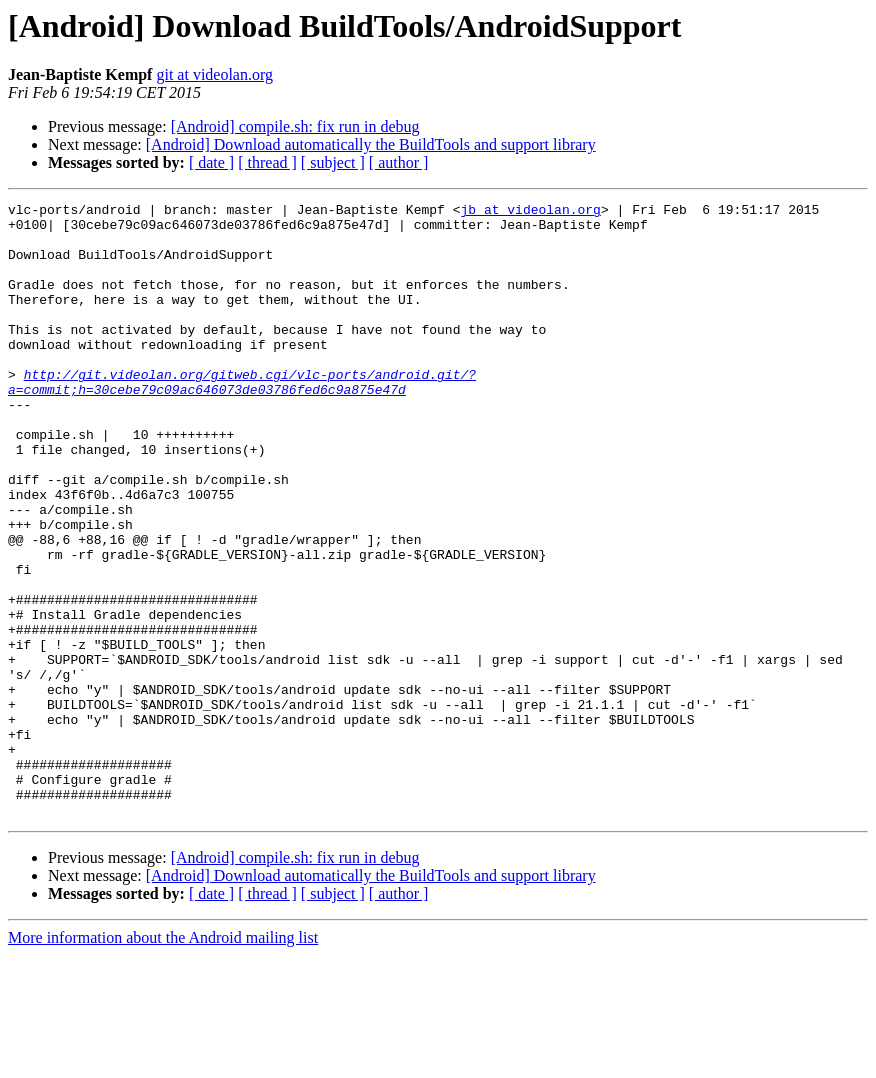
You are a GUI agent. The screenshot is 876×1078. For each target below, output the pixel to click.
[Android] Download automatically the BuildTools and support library (371, 144)
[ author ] (399, 162)
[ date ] (211, 162)
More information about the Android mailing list (163, 1060)
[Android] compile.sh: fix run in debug (295, 126)
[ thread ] (267, 162)
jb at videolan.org (530, 212)
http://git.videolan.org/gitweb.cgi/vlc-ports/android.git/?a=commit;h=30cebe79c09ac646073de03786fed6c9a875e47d (242, 419)
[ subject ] (333, 162)
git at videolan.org (214, 74)
